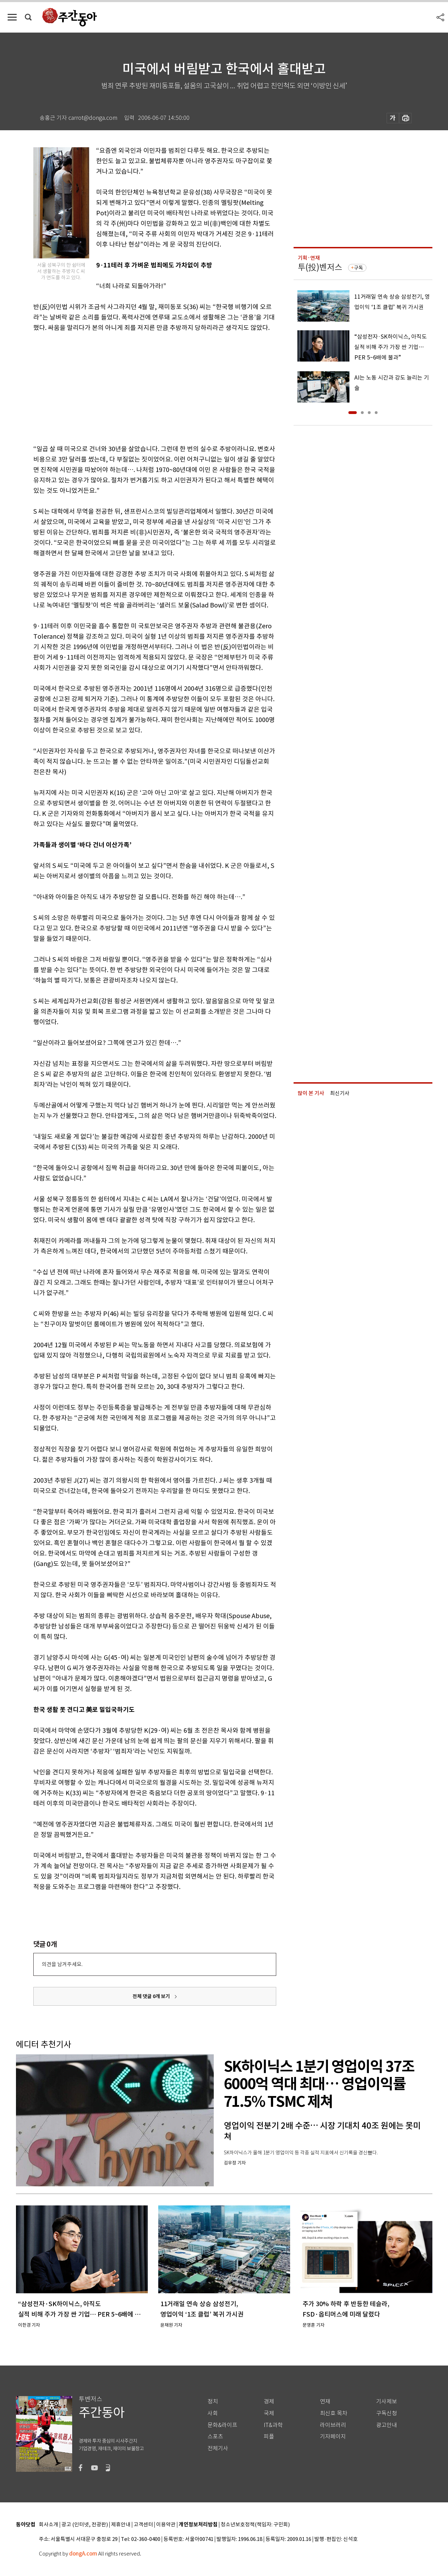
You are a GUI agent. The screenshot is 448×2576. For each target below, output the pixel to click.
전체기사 (218, 2448)
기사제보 (386, 2401)
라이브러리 (333, 2425)
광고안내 (386, 2425)
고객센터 (143, 2525)
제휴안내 (120, 2525)
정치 (213, 2401)
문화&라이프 (222, 2425)
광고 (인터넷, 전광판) (84, 2525)
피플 (269, 2436)
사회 (213, 2413)
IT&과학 (273, 2425)
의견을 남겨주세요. (62, 1964)
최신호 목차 (333, 2413)
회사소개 (48, 2525)
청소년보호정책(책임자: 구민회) (255, 2525)
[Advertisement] (137, 386)
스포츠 (215, 2436)
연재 (325, 2401)
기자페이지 (333, 2436)
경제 (269, 2401)
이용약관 (166, 2525)
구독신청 (386, 2413)
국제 (269, 2413)
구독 (358, 268)
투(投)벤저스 (320, 267)
